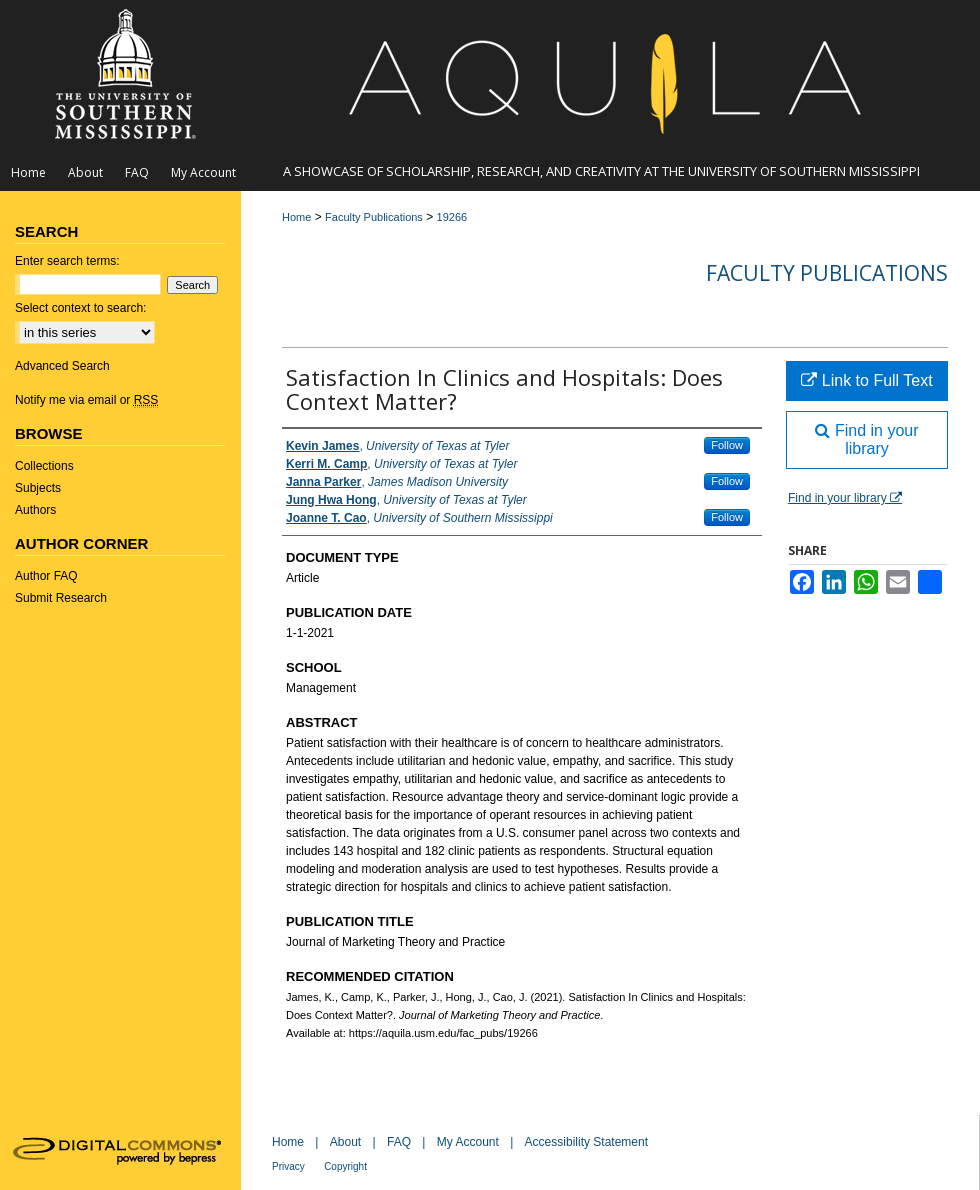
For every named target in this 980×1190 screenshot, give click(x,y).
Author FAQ (46, 576)
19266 (452, 217)
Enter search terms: (67, 261)
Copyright (345, 1166)
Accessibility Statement (586, 1142)
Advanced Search (62, 366)
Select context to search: (80, 308)
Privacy (288, 1166)
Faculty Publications (374, 217)
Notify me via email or (86, 400)
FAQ (399, 1142)
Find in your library (866, 439)
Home (296, 217)
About (345, 1142)
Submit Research (61, 598)
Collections (44, 466)
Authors (35, 510)
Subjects (38, 488)
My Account (468, 1142)
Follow (727, 445)
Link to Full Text (866, 380)
